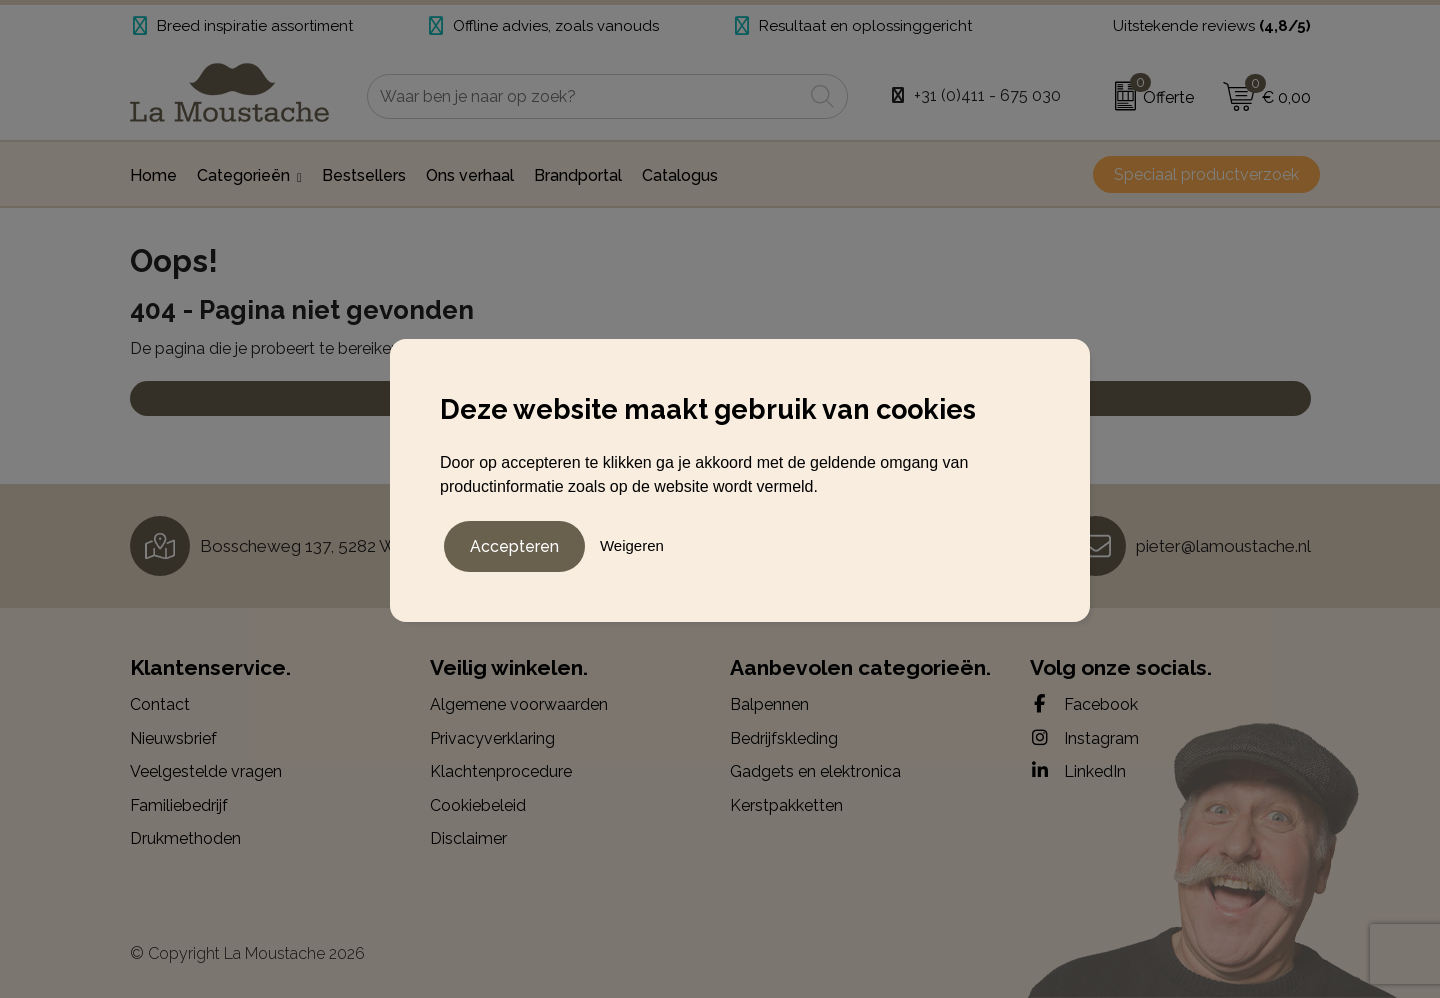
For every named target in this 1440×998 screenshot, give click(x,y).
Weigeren (632, 544)
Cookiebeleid (478, 805)
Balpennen (769, 704)
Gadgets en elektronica (815, 771)
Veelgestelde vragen (206, 771)
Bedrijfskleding (784, 738)
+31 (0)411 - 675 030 (987, 95)
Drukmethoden (185, 838)
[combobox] (585, 96)
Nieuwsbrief (173, 738)
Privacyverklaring (492, 738)
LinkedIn (1078, 771)
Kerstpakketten (786, 805)
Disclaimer (468, 838)
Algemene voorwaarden (519, 704)
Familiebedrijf (179, 805)
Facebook (1084, 704)
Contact (160, 704)
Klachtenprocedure (501, 771)
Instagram (1084, 738)
